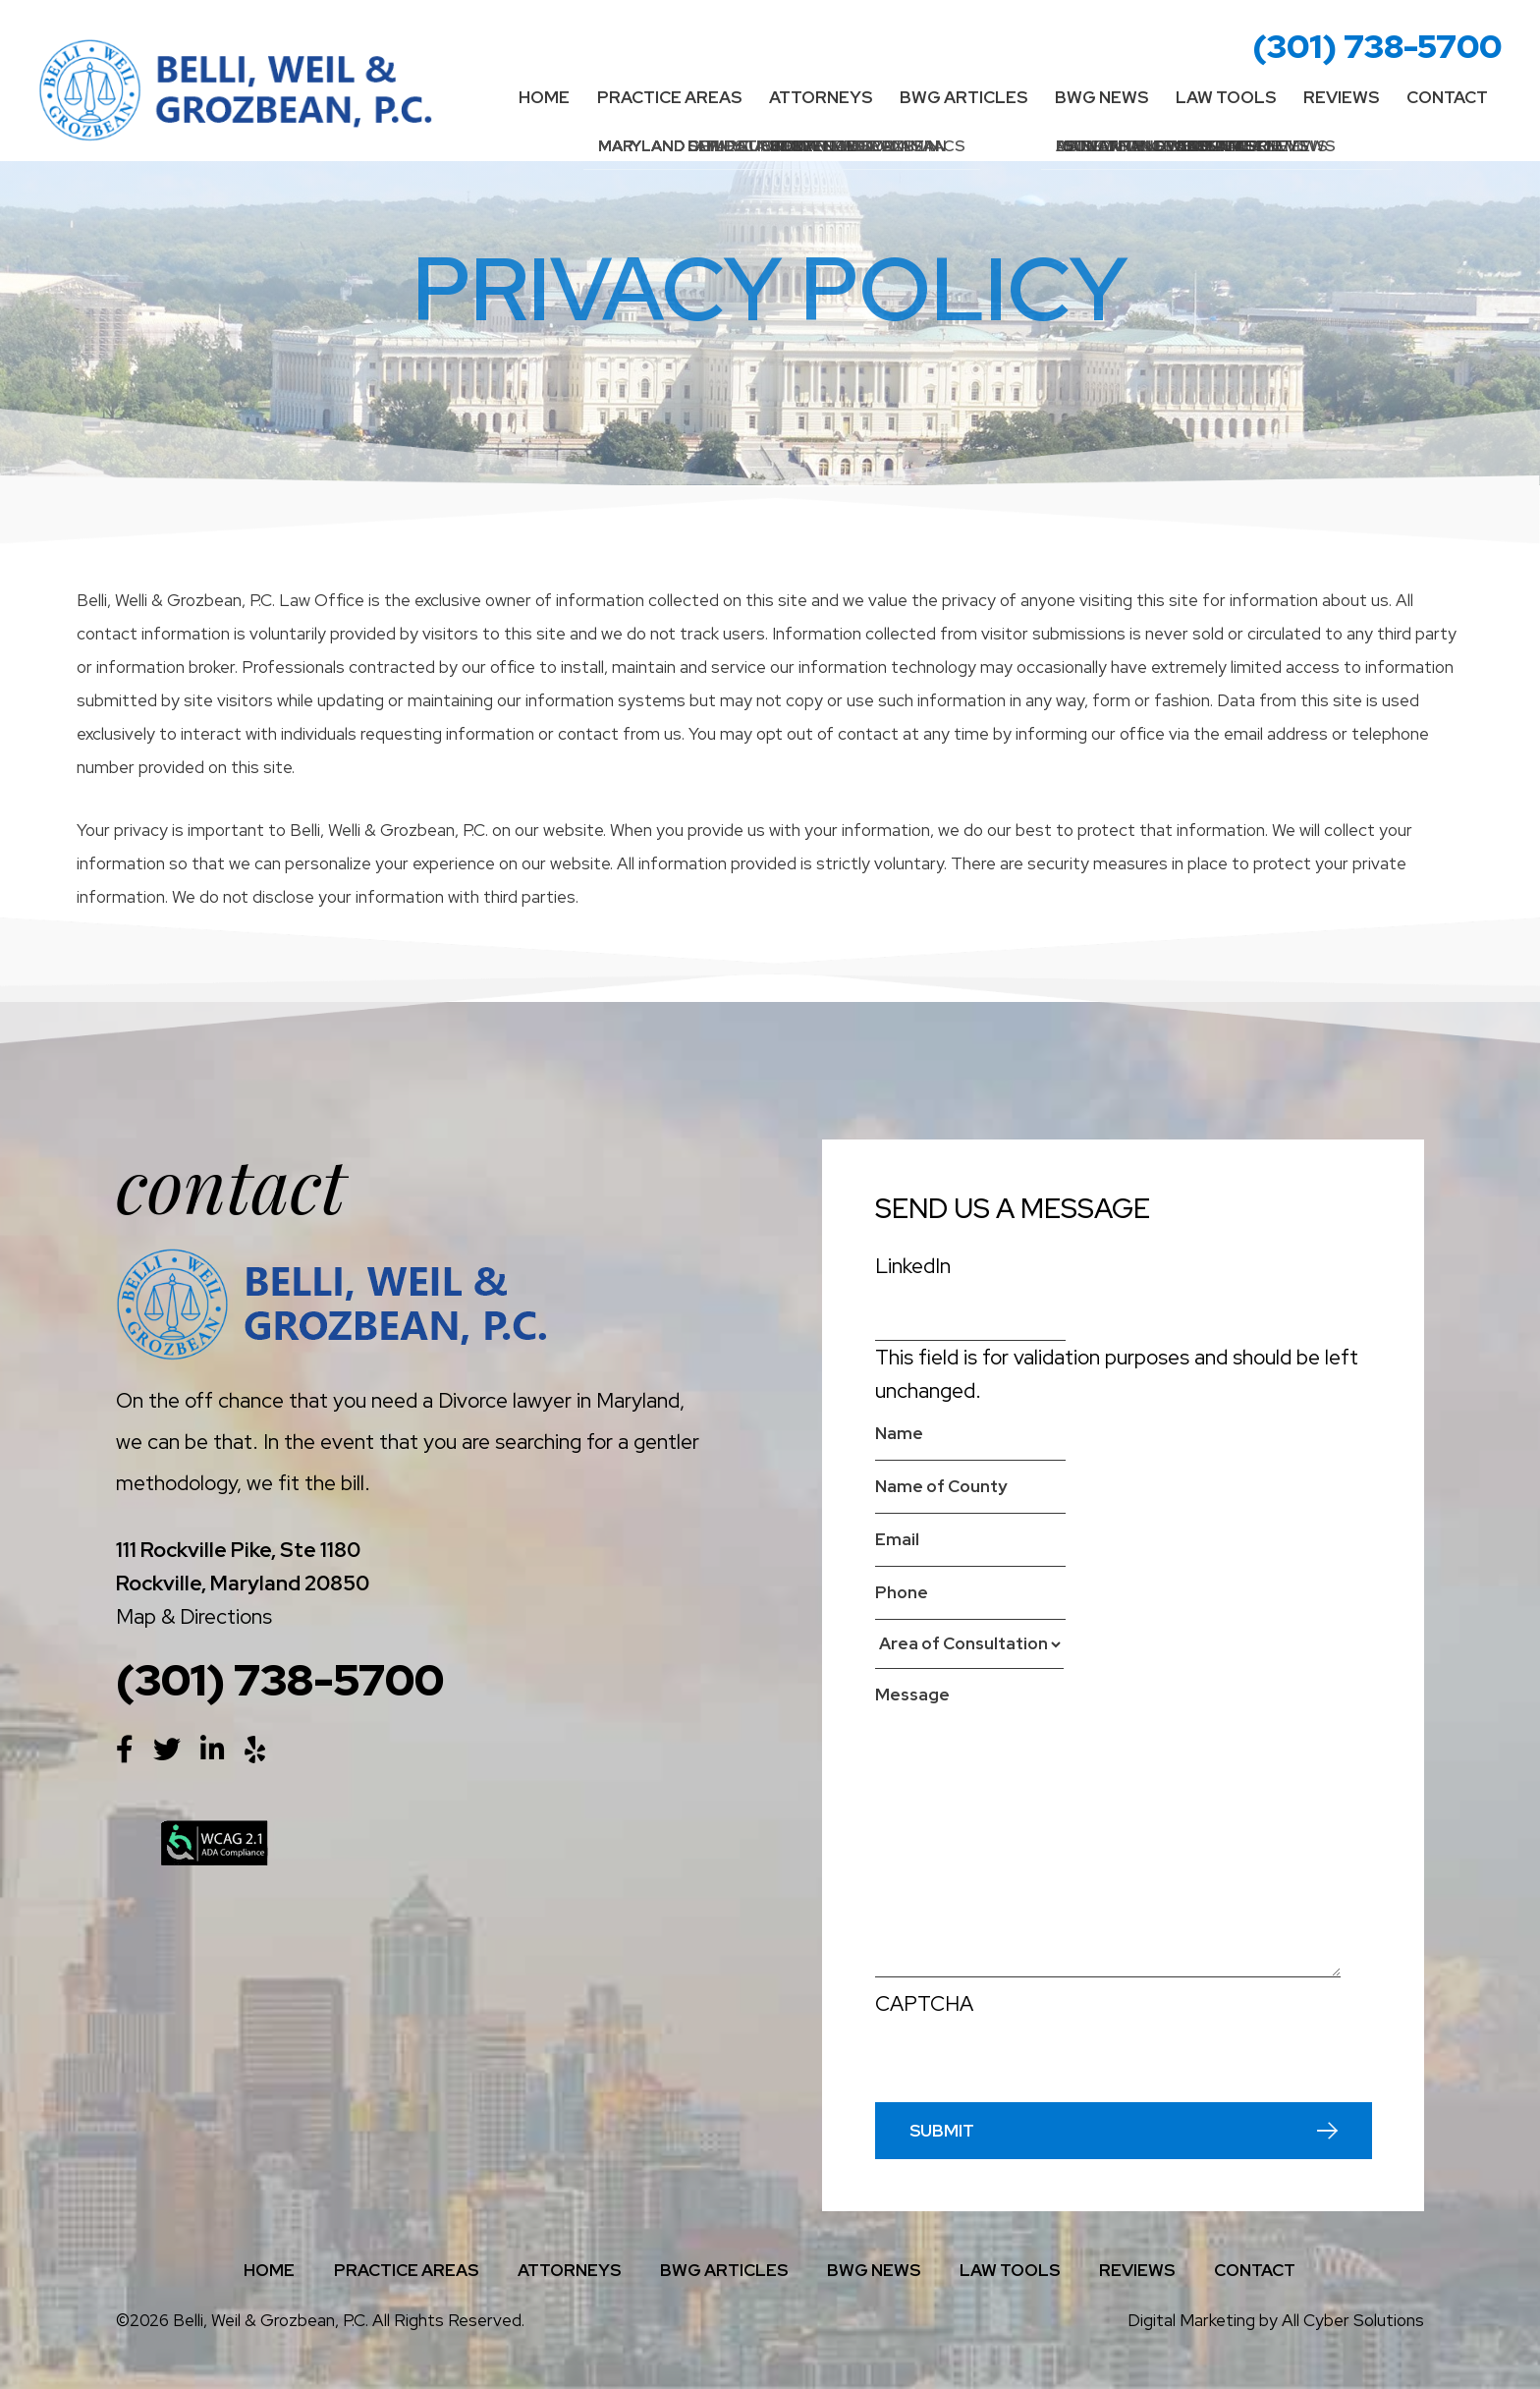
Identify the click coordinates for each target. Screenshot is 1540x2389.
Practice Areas (669, 97)
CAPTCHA (924, 2003)
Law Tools (1226, 97)
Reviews (1341, 97)
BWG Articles (963, 97)
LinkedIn (913, 1265)
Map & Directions (194, 1616)
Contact (1447, 97)
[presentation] (1024, 2064)
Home (544, 97)
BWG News (1101, 97)
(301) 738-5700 (1377, 46)
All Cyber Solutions (1353, 2320)
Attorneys (820, 97)
